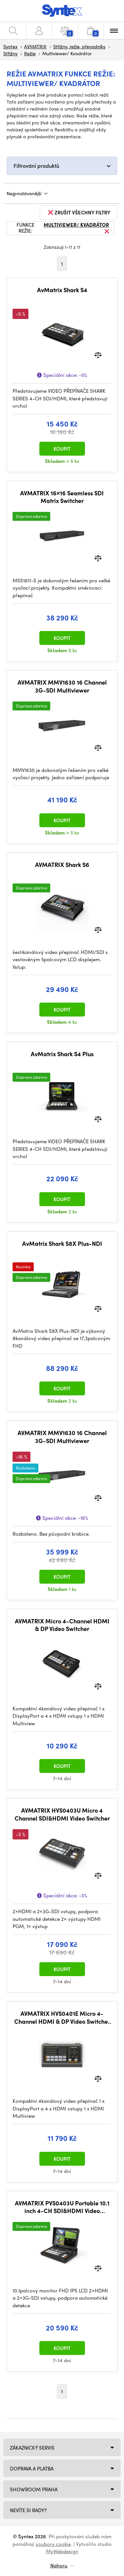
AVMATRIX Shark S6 (62, 865)
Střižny (10, 53)
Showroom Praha (34, 2489)
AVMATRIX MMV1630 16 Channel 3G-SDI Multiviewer (62, 686)
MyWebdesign (62, 2551)
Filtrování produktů (36, 165)
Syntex (10, 46)
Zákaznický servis (32, 2447)
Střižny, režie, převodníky (79, 46)
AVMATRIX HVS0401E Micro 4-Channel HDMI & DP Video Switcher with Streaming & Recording (62, 2017)
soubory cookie (53, 2544)
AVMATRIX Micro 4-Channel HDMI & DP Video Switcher (62, 1625)
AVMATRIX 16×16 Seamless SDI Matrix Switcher (62, 497)
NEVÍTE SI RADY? (28, 2510)
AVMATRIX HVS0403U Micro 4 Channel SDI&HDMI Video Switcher (62, 1814)
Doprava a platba (32, 2468)
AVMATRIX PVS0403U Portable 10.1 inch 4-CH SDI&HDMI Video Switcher (62, 2207)
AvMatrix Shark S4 (62, 290)
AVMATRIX (35, 46)
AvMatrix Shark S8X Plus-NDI (62, 1243)
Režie (30, 53)
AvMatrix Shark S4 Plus (62, 1054)
